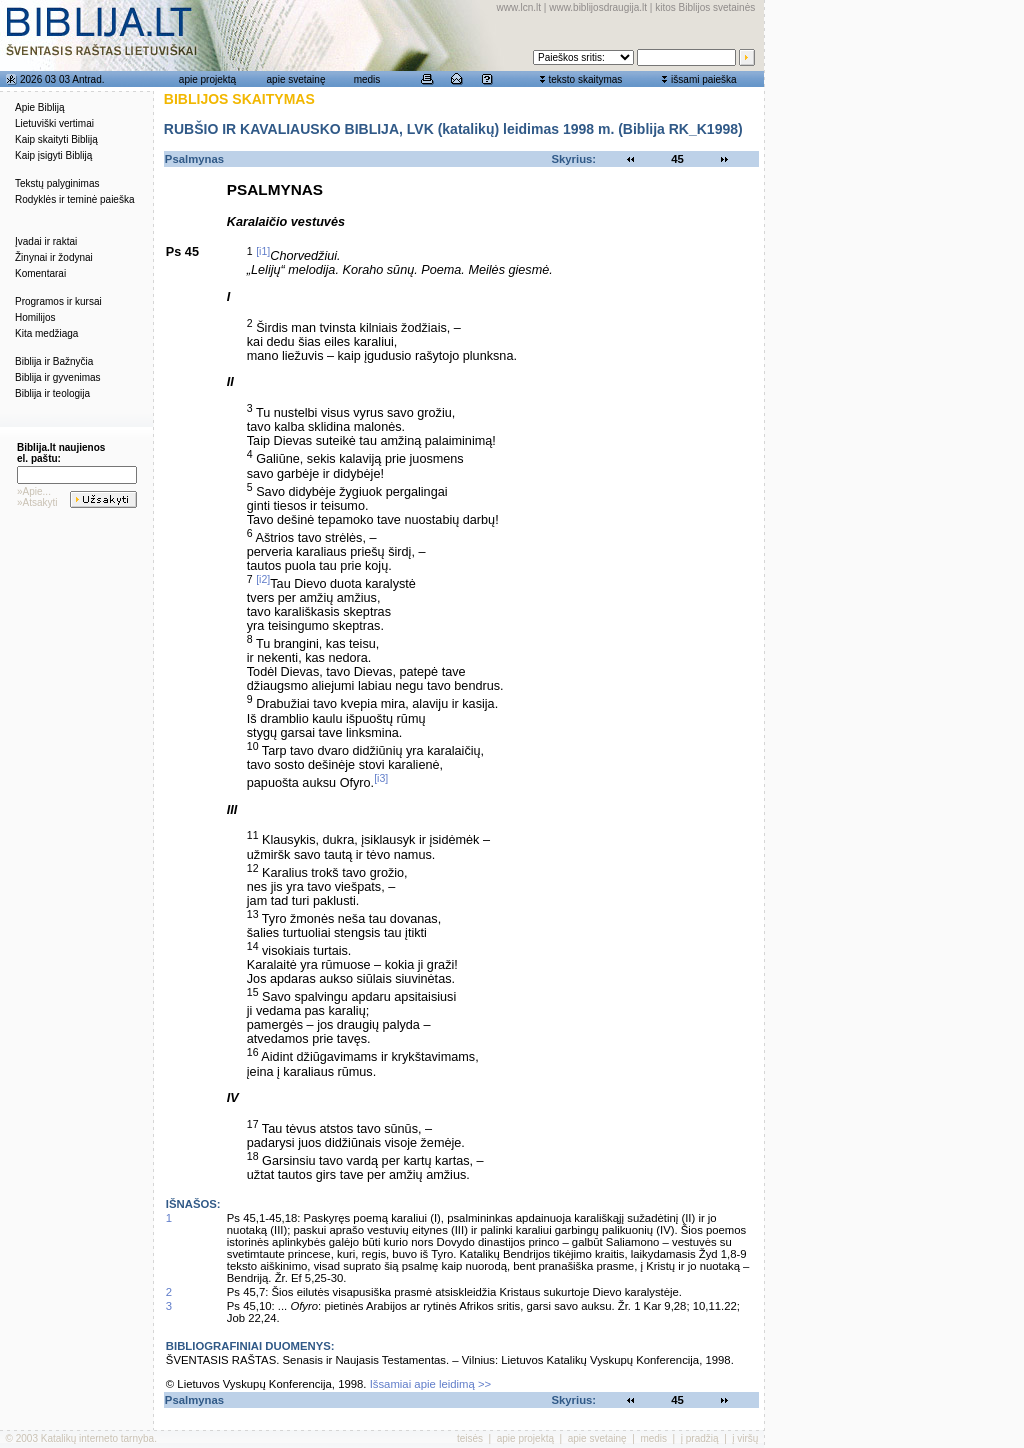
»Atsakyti (37, 502)
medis (367, 79)
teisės (470, 1438)
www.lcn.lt (519, 7)
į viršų (745, 1438)
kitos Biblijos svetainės (705, 7)
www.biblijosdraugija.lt (598, 7)
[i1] (263, 251)
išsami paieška (704, 79)
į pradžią (700, 1438)
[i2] (263, 579)
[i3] (381, 778)
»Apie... (34, 491)
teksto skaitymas (585, 79)
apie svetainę (296, 79)
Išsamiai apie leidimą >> (431, 1384)
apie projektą (207, 79)
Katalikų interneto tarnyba (97, 1438)
